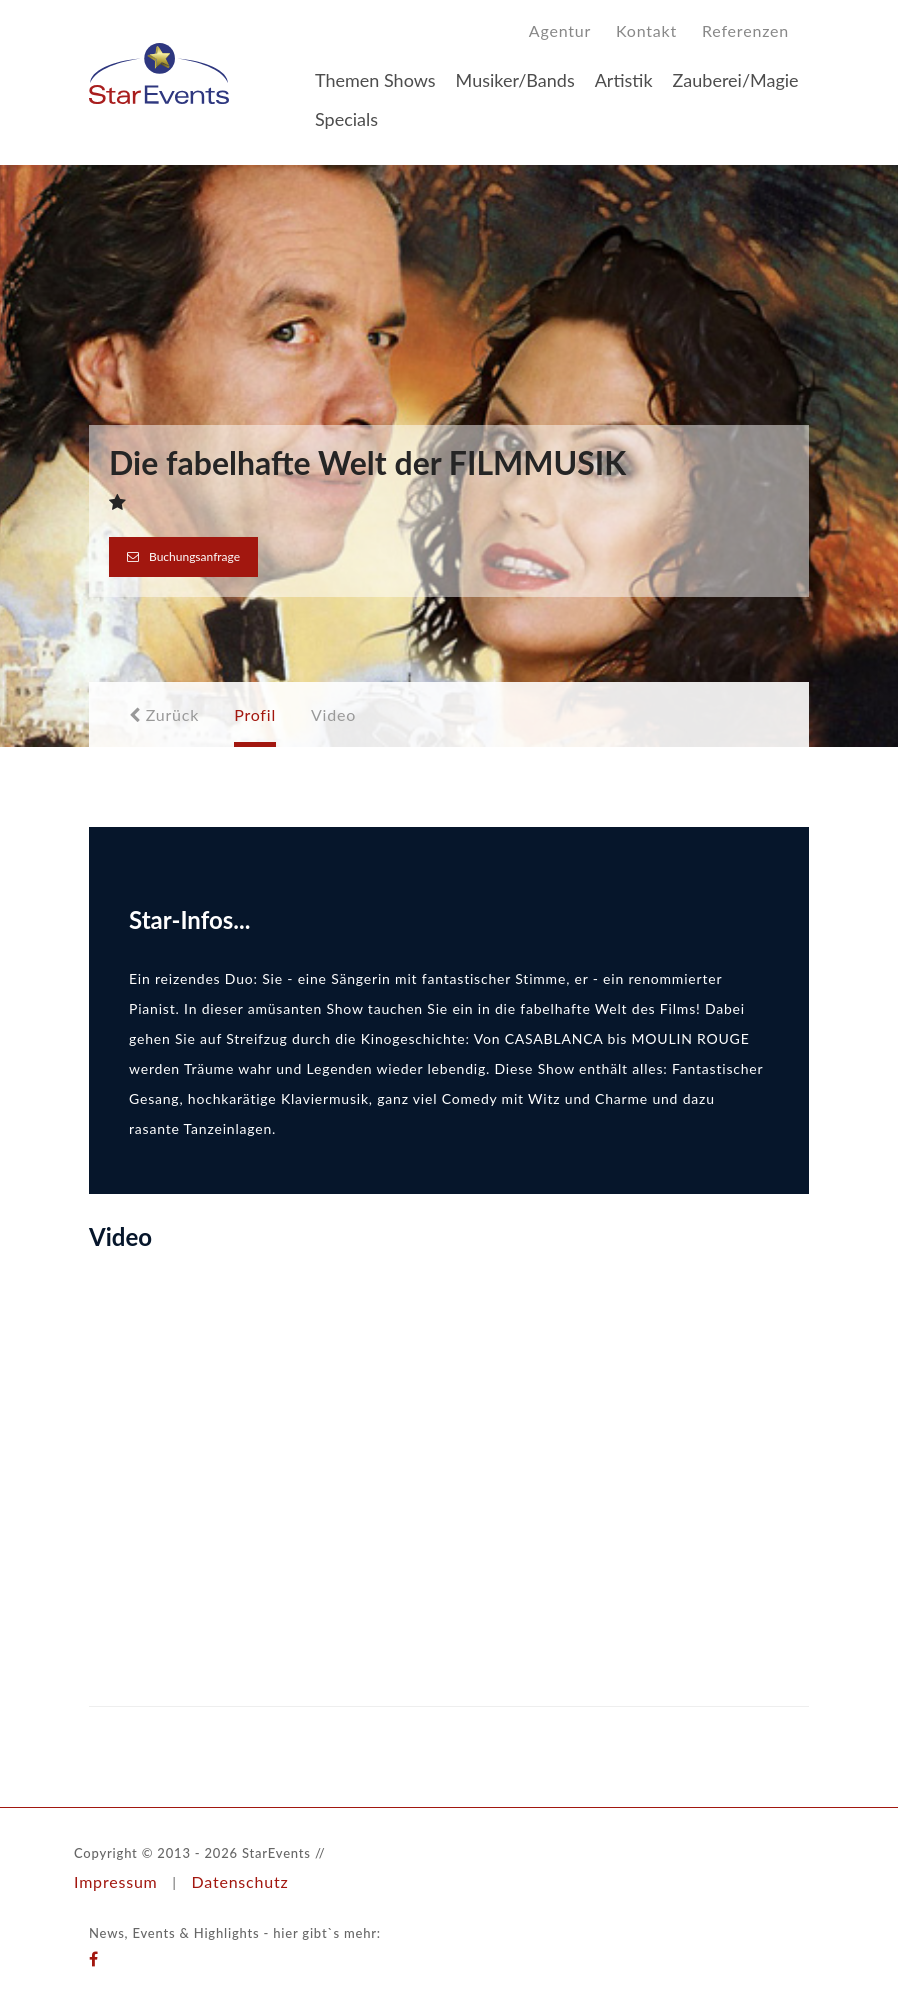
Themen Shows (375, 80)
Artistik (624, 80)
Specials (346, 119)
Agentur (560, 30)
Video (333, 714)
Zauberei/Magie (736, 80)
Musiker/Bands (515, 80)
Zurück (164, 714)
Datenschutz (239, 1881)
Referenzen (745, 30)
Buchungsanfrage (183, 556)
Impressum (116, 1881)
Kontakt (646, 30)
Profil (255, 714)
